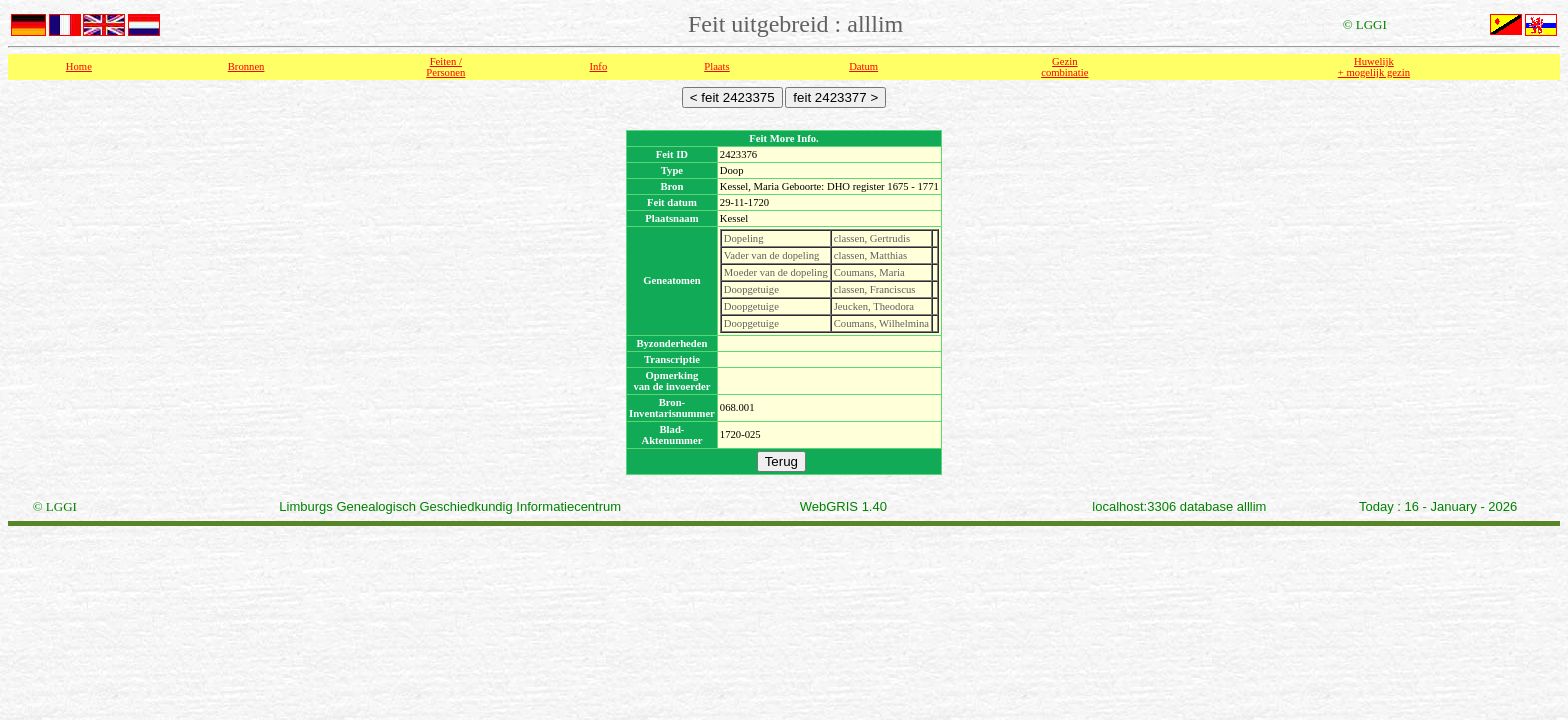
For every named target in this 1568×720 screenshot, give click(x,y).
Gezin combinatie (1064, 67)
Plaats (716, 66)
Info (598, 66)
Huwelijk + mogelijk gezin (1374, 67)
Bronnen (246, 66)
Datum (863, 66)
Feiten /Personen (445, 67)
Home (79, 66)
